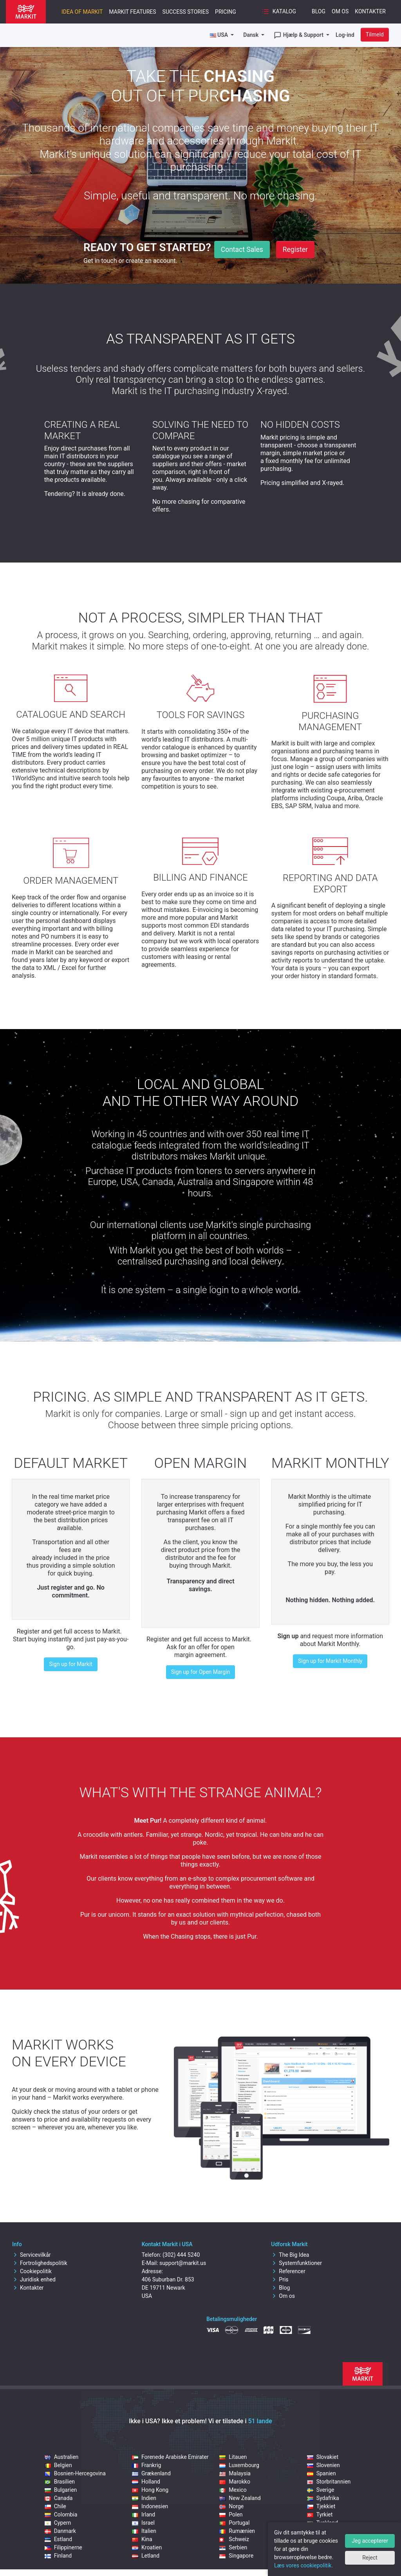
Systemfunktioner (296, 2263)
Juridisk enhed (34, 2279)
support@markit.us (182, 2263)
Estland (58, 2539)
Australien (62, 2457)
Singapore (236, 2555)
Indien (144, 2498)
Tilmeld (375, 34)
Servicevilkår (31, 2255)
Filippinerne (63, 2547)
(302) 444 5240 (181, 2255)
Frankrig (146, 2465)
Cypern (58, 2523)
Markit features (132, 12)
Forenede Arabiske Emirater (170, 2457)
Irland (143, 2514)
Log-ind (345, 35)
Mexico (232, 2490)
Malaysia (235, 2473)
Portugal (234, 2523)
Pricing (225, 12)
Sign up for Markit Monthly (330, 1661)
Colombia (61, 2514)
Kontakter (370, 11)
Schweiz (234, 2539)
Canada (59, 2498)
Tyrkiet (320, 2514)
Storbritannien (329, 2481)
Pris (279, 2279)
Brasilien (60, 2481)
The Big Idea (290, 2255)
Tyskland (322, 2523)
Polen (230, 2514)
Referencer (288, 2271)
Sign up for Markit (70, 1664)
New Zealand (239, 2498)
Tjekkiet (321, 2506)
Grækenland (151, 2473)
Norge (231, 2506)
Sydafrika (323, 2498)
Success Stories (186, 12)
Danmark (60, 2531)
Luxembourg (239, 2465)
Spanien (321, 2473)
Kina (142, 2539)
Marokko (234, 2481)
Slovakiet (322, 2457)
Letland (145, 2555)
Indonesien (150, 2506)
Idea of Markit (82, 12)
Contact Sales (242, 249)
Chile (55, 2506)
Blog (318, 11)
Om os (340, 11)
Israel (143, 2523)
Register (295, 249)
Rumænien (237, 2531)
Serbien (233, 2547)
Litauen (233, 2457)
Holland (146, 2481)
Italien (144, 2531)
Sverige (320, 2490)
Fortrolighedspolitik (39, 2263)
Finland (58, 2555)
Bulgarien (61, 2490)
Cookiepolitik (32, 2271)
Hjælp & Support (299, 35)
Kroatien (147, 2547)
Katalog (279, 12)
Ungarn (320, 2531)
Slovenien (323, 2465)
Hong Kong (150, 2490)
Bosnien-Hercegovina (75, 2473)
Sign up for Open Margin (200, 1672)
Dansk (251, 35)
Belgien (58, 2465)
